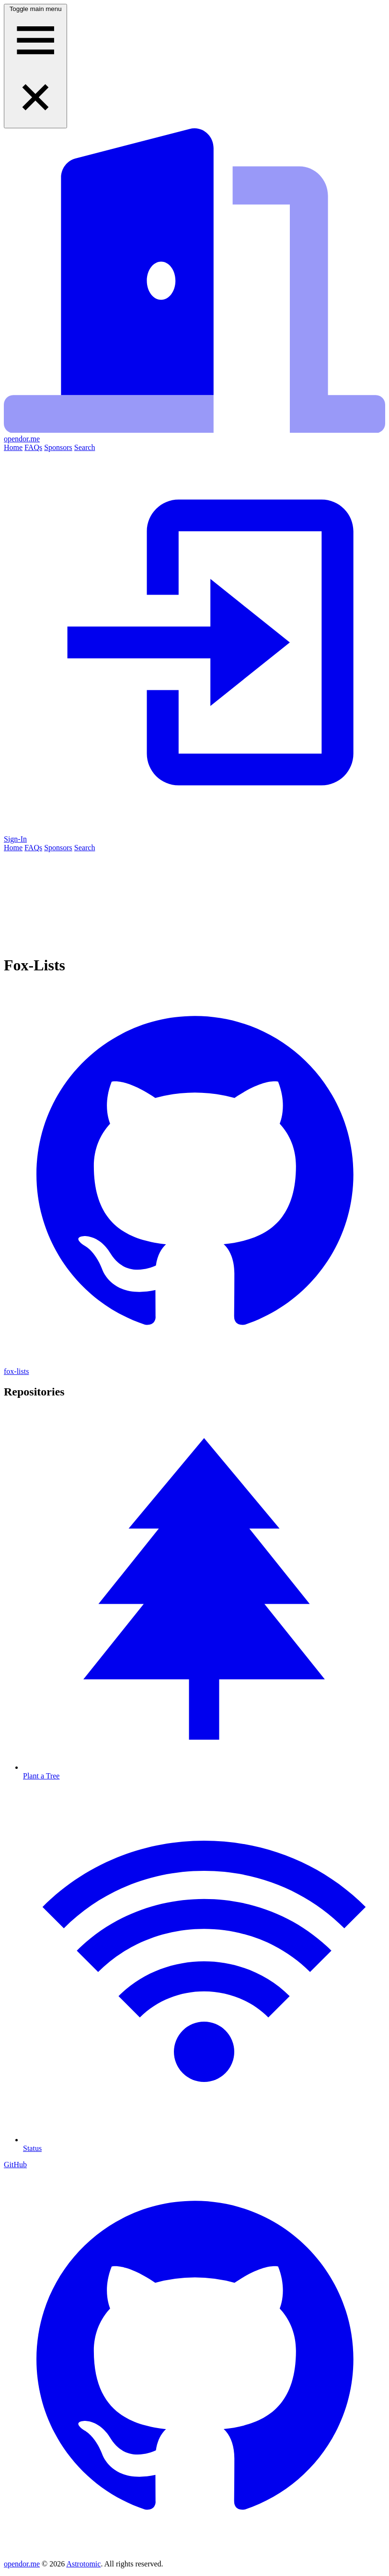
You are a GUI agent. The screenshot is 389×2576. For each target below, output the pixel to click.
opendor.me (22, 2564)
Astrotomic (83, 2564)
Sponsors (58, 447)
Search (84, 447)
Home (13, 447)
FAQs (33, 447)
